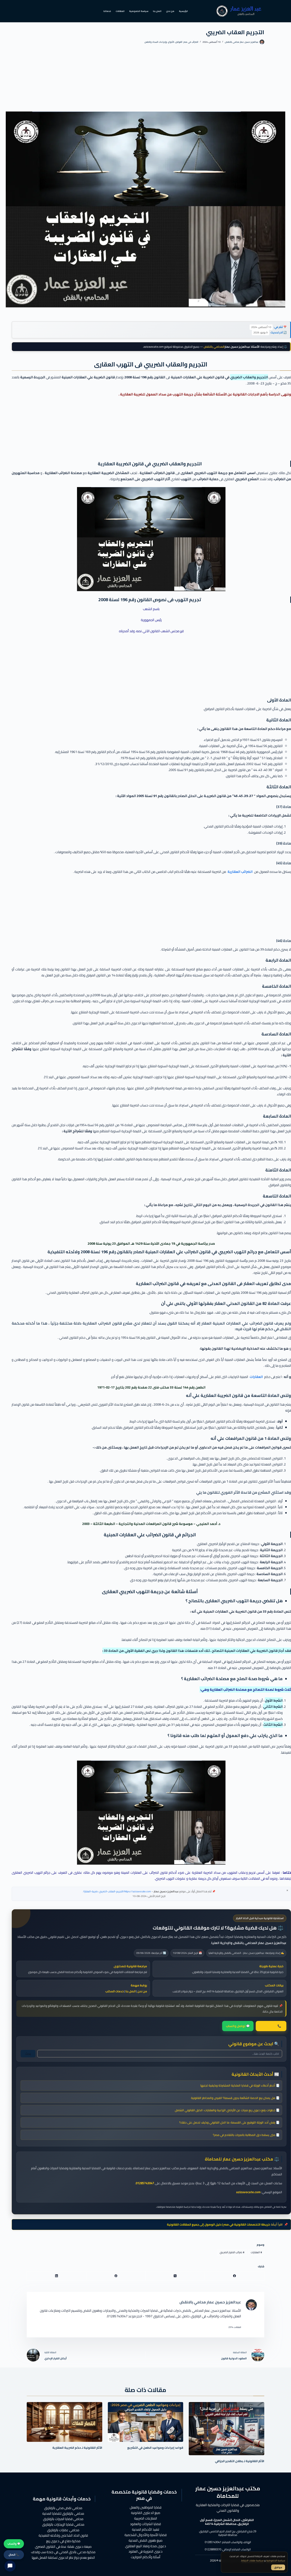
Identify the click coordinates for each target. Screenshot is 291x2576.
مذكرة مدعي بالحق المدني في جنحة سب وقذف (63, 2552)
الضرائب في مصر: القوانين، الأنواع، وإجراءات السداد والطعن (171, 42)
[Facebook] (234, 2276)
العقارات (256, 1377)
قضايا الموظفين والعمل (145, 2507)
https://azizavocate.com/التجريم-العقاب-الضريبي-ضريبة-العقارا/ (117, 1891)
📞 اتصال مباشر (271, 2026)
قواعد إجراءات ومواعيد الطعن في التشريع (155, 2447)
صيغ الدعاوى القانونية (145, 2513)
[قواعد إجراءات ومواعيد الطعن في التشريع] (145, 2422)
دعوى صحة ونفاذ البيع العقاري (145, 2546)
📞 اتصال (14, 2554)
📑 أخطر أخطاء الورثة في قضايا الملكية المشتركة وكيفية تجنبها (240, 2085)
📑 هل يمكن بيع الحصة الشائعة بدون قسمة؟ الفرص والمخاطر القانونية (235, 2098)
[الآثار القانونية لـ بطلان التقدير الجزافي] (226, 2428)
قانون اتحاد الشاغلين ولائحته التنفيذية (63, 2535)
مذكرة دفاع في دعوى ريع (63, 2541)
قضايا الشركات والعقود (145, 2524)
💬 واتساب (13, 2543)
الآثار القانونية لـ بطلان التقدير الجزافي (239, 2461)
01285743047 (145, 2183)
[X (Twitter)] (175, 2276)
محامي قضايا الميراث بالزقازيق (63, 2519)
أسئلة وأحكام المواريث (145, 2557)
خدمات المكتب (114, 1991)
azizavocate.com (248, 2192)
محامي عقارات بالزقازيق (63, 2530)
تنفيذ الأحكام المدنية (145, 2529)
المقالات (120, 11)
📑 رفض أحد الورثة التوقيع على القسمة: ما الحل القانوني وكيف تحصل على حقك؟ (229, 2122)
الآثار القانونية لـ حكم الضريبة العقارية (77, 2447)
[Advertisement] (145, 78)
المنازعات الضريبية (145, 2518)
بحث (28, 2053)
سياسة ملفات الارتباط (252, 2560)
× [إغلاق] (287, 1890)
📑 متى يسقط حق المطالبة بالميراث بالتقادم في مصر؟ (246, 2135)
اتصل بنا (157, 11)
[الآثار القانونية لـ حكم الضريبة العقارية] (64, 2422)
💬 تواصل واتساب (238, 2026)
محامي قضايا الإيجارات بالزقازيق (63, 2524)
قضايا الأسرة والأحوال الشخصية (146, 2535)
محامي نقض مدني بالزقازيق (63, 2508)
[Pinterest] (116, 2276)
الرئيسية (183, 11)
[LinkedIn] (56, 2276)
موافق (278, 2567)
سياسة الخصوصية (138, 11)
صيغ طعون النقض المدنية (145, 2540)
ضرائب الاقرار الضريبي (232, 2252)
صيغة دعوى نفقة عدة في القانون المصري (63, 2546)
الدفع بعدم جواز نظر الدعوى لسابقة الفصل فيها (63, 2557)
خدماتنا (107, 11)
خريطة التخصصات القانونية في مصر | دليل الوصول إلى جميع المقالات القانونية (218, 2224)
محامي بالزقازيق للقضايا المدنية (63, 2513)
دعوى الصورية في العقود (145, 2551)
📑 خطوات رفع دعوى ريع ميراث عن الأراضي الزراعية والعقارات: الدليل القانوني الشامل (227, 2110)
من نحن (170, 11)
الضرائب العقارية (240, 872)
